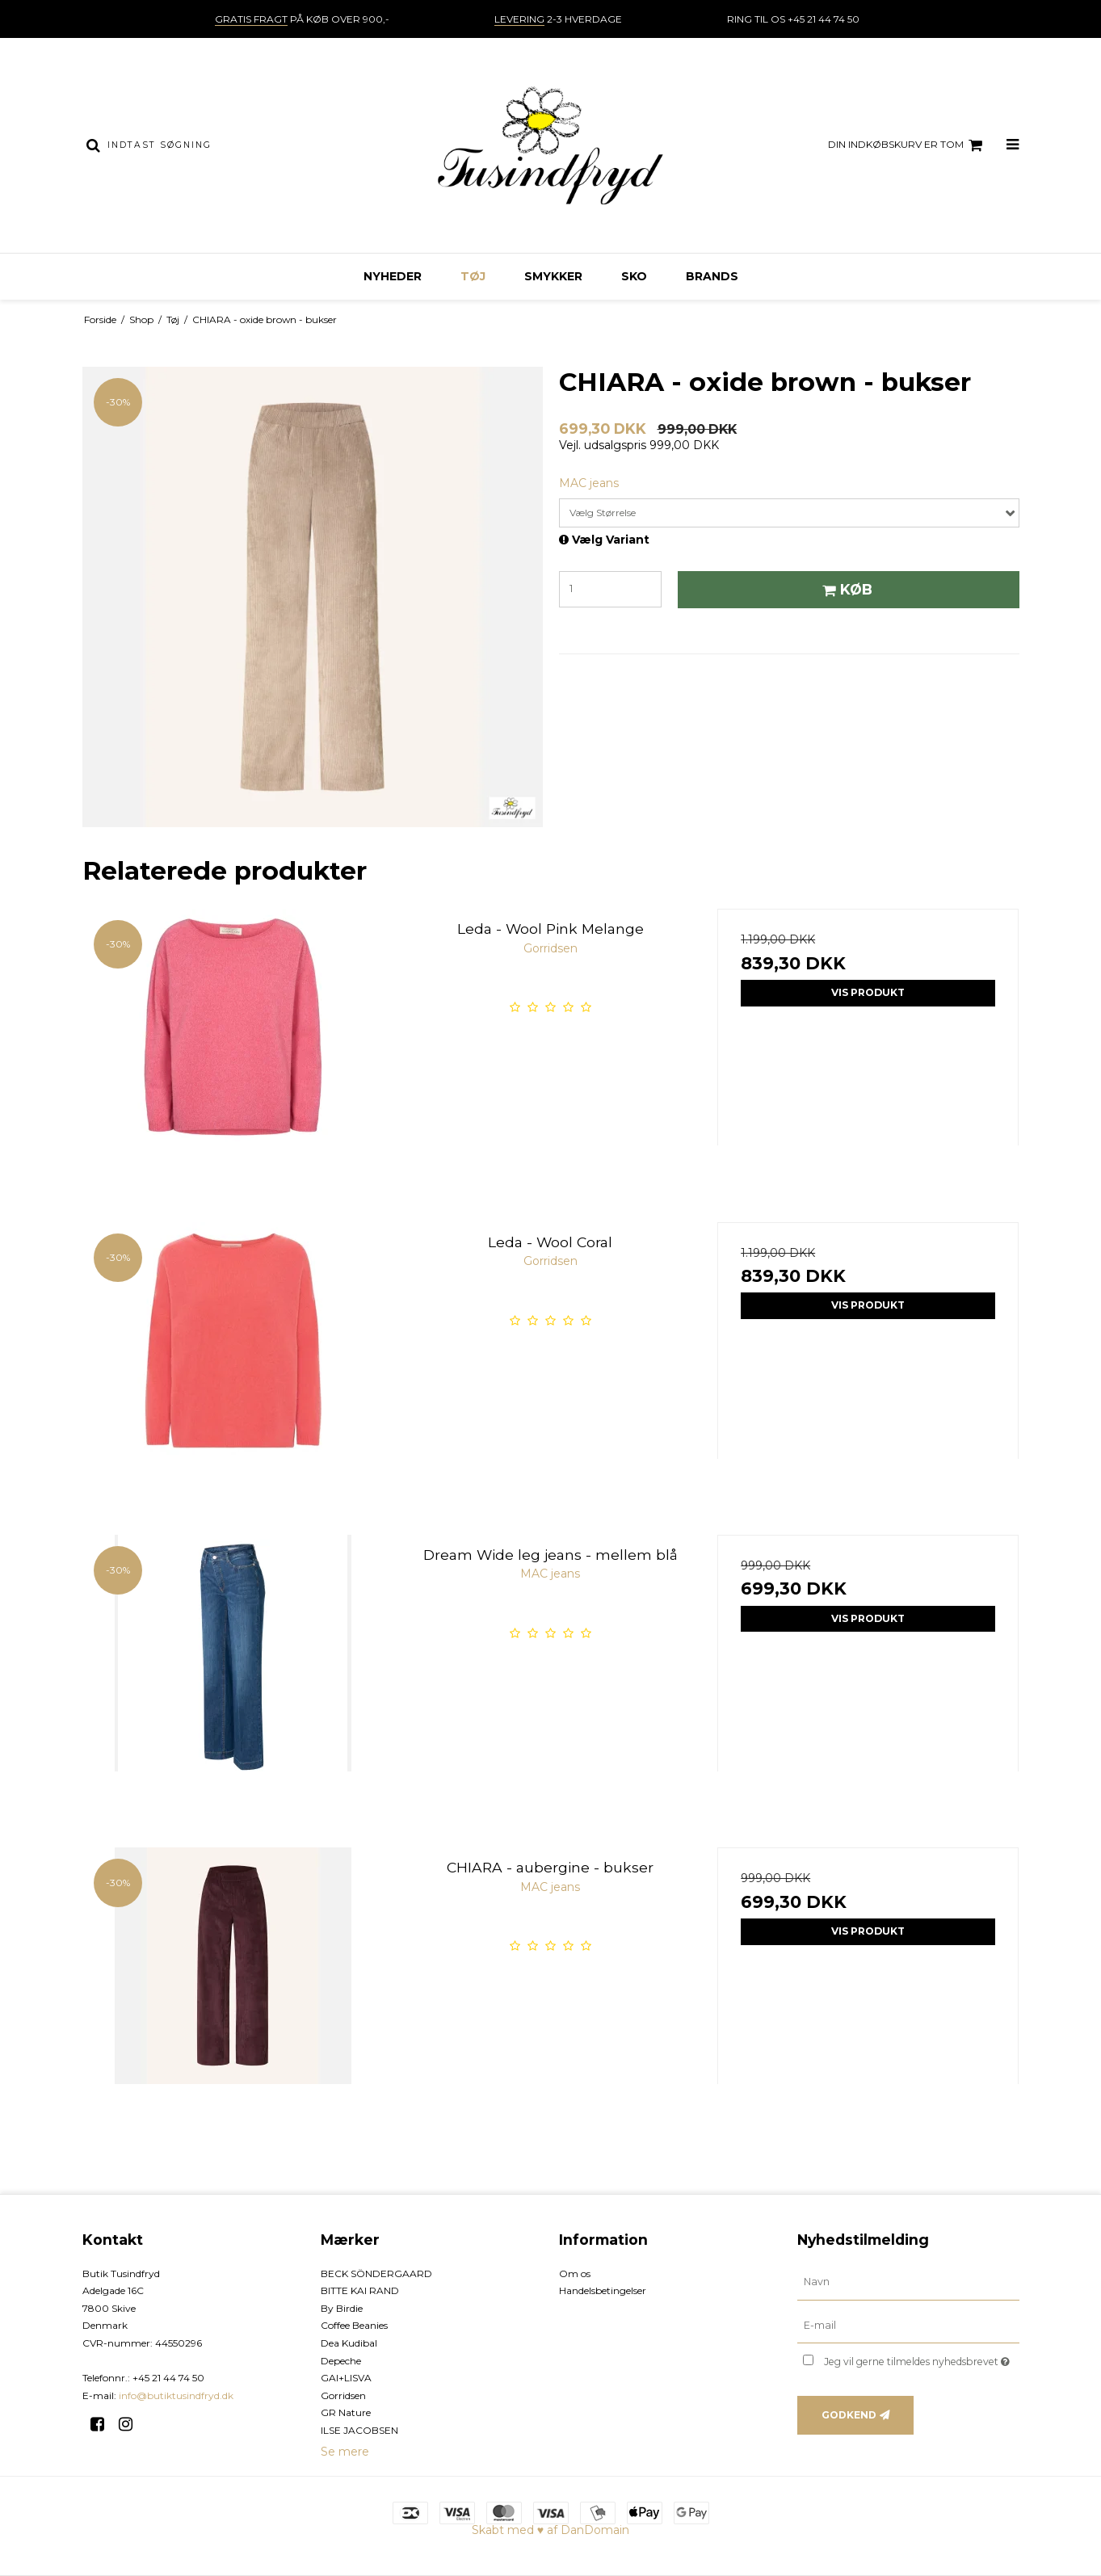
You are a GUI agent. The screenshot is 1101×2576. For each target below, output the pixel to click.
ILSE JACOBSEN (359, 2430)
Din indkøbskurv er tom (907, 145)
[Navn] (908, 2281)
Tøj (472, 276)
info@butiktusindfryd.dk (176, 2395)
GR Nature (346, 2412)
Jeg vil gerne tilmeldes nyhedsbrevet (921, 2358)
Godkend (849, 2415)
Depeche (341, 2361)
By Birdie (342, 2308)
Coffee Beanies (354, 2325)
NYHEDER (392, 276)
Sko (634, 276)
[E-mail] (908, 2325)
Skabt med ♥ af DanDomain (550, 2530)
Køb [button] (844, 589)
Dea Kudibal (349, 2343)
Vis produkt (868, 992)
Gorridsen (343, 2395)
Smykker (553, 276)
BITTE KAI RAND (360, 2290)
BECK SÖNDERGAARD (376, 2273)
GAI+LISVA (346, 2378)
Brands (712, 276)
